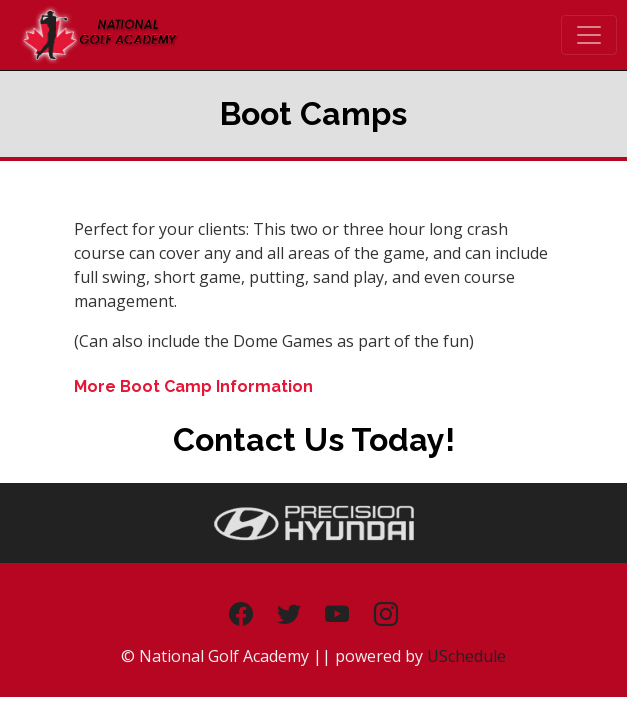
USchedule (466, 656)
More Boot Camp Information (193, 386)
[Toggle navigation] (589, 35)
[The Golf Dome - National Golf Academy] (99, 33)
